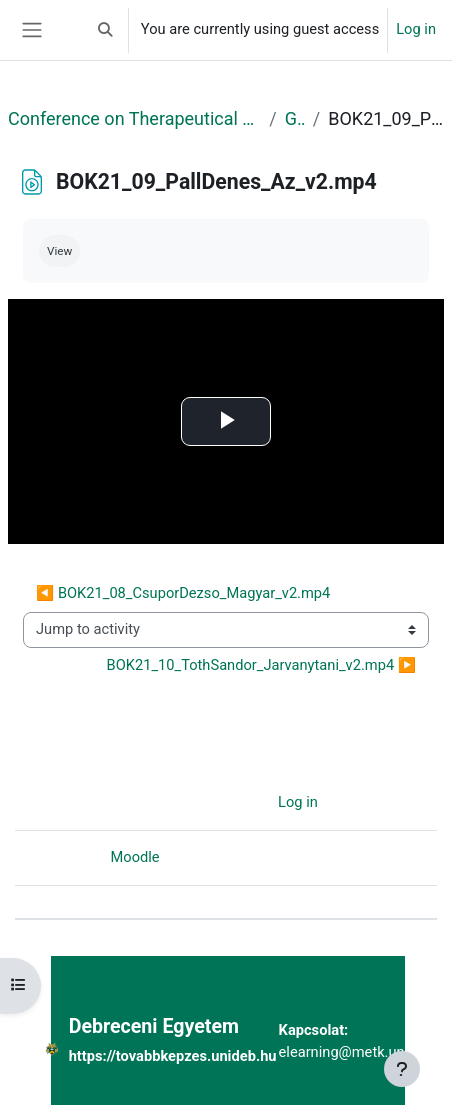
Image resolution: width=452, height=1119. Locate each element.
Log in (416, 29)
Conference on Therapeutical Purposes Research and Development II (134, 118)
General (295, 118)
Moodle (135, 857)
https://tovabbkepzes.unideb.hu (173, 1056)
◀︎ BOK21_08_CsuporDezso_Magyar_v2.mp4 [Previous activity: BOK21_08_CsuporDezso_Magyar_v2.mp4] (183, 593)
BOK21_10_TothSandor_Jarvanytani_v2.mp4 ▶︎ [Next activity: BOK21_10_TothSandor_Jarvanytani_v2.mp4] (261, 665)
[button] (105, 30)
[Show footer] (402, 1069)
